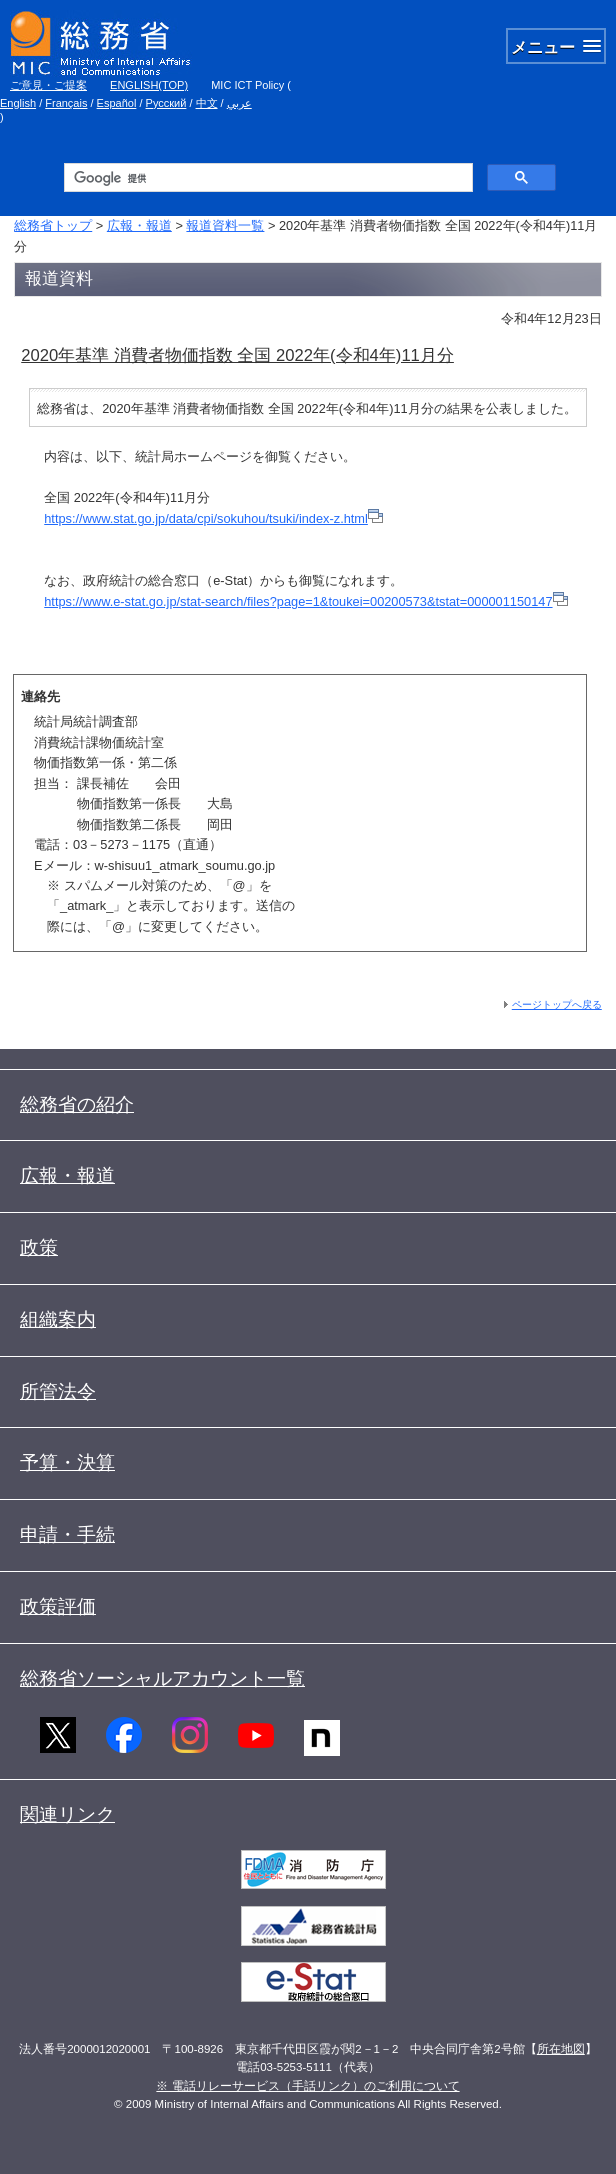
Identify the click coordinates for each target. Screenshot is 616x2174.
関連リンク (67, 1814)
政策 (39, 1247)
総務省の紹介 (77, 1104)
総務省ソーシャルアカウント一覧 (162, 1678)
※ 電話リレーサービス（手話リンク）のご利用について (307, 2086)
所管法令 (58, 1391)
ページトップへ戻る (557, 1004)
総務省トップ (53, 225)
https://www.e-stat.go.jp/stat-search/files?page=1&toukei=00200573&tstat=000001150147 (298, 601)
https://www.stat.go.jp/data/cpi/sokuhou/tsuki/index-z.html (206, 518)
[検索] (267, 178)
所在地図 (561, 2049)
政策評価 (58, 1606)
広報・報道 (139, 225)
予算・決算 (67, 1462)
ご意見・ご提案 (48, 85)
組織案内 (58, 1319)
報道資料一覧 (225, 225)
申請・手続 (67, 1534)
